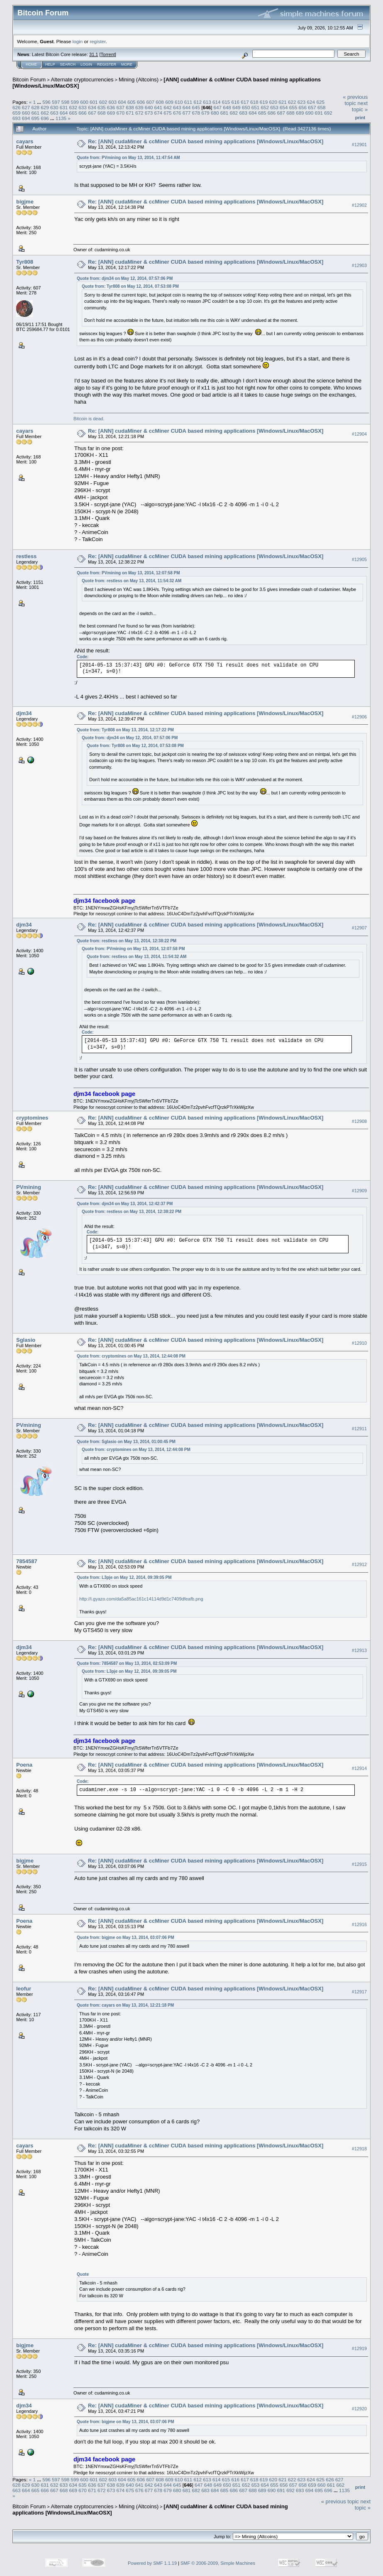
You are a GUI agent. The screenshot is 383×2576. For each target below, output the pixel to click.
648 (227, 107)
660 (26, 112)
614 (216, 102)
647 (218, 107)
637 (120, 107)
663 (54, 112)
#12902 (359, 205)
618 (254, 102)
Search (68, 64)
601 (94, 102)
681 (224, 112)
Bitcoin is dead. (89, 418)
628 (36, 107)
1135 (61, 118)
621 (282, 102)
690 (309, 112)
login (78, 41)
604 (122, 102)
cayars (24, 141)
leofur (23, 1988)
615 (226, 102)
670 (120, 112)
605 (131, 102)
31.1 (93, 54)
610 (179, 102)
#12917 (359, 1992)
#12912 (359, 1564)
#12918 (359, 2149)
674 (158, 112)
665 (73, 112)
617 (245, 102)
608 (160, 102)
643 (177, 107)
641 (158, 107)
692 (328, 112)
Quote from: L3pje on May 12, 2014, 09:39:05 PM (124, 1577)
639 (139, 107)
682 (234, 112)
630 (54, 107)
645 (196, 107)
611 (188, 102)
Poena (24, 1765)
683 (243, 112)
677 (187, 112)
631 (64, 107)
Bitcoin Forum (29, 79)
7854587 (26, 1561)
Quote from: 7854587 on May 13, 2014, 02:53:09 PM (127, 1663)
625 (320, 102)
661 (36, 112)
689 (300, 112)
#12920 (359, 2408)
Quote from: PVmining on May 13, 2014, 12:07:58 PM (128, 573)
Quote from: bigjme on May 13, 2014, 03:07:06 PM (125, 1937)
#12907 (359, 928)
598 (65, 102)
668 (102, 112)
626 (16, 107)
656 (302, 107)
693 (16, 118)
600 (84, 102)
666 (82, 112)
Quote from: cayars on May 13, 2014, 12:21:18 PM (125, 2005)
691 (319, 112)
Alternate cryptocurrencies (82, 79)
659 (16, 112)
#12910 (359, 1343)
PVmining (28, 1187)
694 (26, 118)
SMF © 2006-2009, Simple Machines (218, 2563)
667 (92, 112)
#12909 (359, 1190)
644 (187, 107)
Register (106, 64)
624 (311, 102)
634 (92, 107)
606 (141, 102)
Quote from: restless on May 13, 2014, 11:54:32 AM (131, 580)
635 (102, 107)
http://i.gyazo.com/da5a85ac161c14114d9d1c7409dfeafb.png (141, 1598)
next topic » (360, 106)
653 (274, 107)
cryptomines (32, 1118)
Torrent (108, 54)
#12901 (359, 144)
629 (45, 107)
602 (103, 102)
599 (75, 102)
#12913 (359, 1650)
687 (281, 112)
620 (273, 102)
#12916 (359, 1924)
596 (46, 102)
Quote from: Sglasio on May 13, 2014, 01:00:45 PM (126, 1441)
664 (64, 112)
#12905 (359, 559)
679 (205, 112)
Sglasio (25, 1340)
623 (302, 102)
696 (45, 118)
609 (169, 102)
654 (284, 107)
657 (312, 107)
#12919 (359, 2348)
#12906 (359, 716)
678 (196, 112)
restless (26, 556)
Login (86, 64)
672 (139, 112)
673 (149, 112)
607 (150, 102)
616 (235, 102)
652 (265, 107)
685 (262, 112)
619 (264, 102)
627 (26, 107)
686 (272, 112)
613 (207, 102)
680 (215, 112)
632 (73, 107)
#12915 (359, 1864)
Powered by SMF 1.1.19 (152, 2563)
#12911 (359, 1428)
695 (36, 118)
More (126, 64)
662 (45, 112)
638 (130, 107)
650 (246, 107)
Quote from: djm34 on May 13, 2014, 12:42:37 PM (125, 1203)
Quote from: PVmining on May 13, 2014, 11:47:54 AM (128, 157)
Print (360, 117)
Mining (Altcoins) (139, 79)
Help (50, 64)
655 (293, 107)
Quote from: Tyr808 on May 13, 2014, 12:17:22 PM (125, 730)
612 (197, 102)
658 (321, 107)
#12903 (359, 265)
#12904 (359, 434)
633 (82, 107)
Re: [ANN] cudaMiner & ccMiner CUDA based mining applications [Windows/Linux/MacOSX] (205, 141)
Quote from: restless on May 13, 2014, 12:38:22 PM (126, 941)
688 (290, 112)
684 (253, 112)
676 (177, 112)
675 (167, 112)
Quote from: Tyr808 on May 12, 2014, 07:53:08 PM (130, 286)
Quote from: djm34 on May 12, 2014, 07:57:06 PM (125, 278)
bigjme (25, 202)
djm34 (24, 713)
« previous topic (355, 100)
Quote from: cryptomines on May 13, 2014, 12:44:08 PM (131, 1356)
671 (130, 112)
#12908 (359, 1121)
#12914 (359, 1768)
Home (31, 64)
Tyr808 (24, 262)
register (97, 41)
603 (113, 102)
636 (111, 107)
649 (236, 107)
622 (292, 102)
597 (56, 102)
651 (255, 107)
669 (111, 112)
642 (167, 107)
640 (149, 107)
